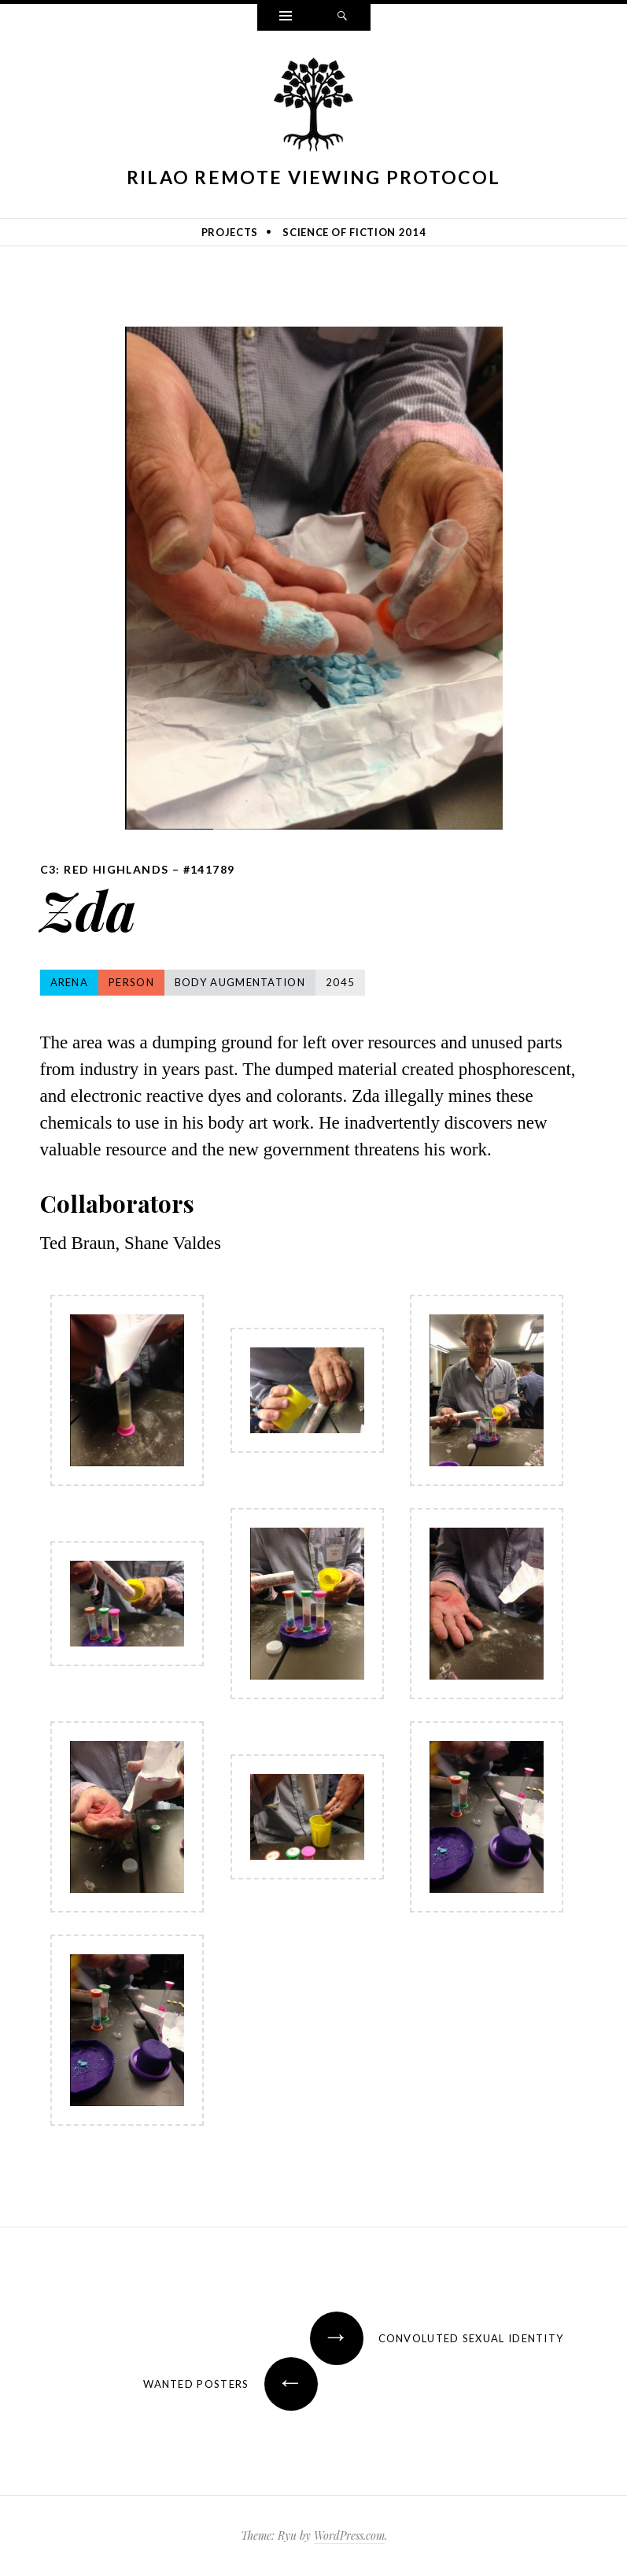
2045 (340, 982)
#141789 (209, 869)
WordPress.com (349, 2535)
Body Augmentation (240, 982)
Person (131, 982)
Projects (229, 232)
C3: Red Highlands (104, 869)
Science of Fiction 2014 (354, 232)
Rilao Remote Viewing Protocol (314, 177)
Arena (69, 982)
